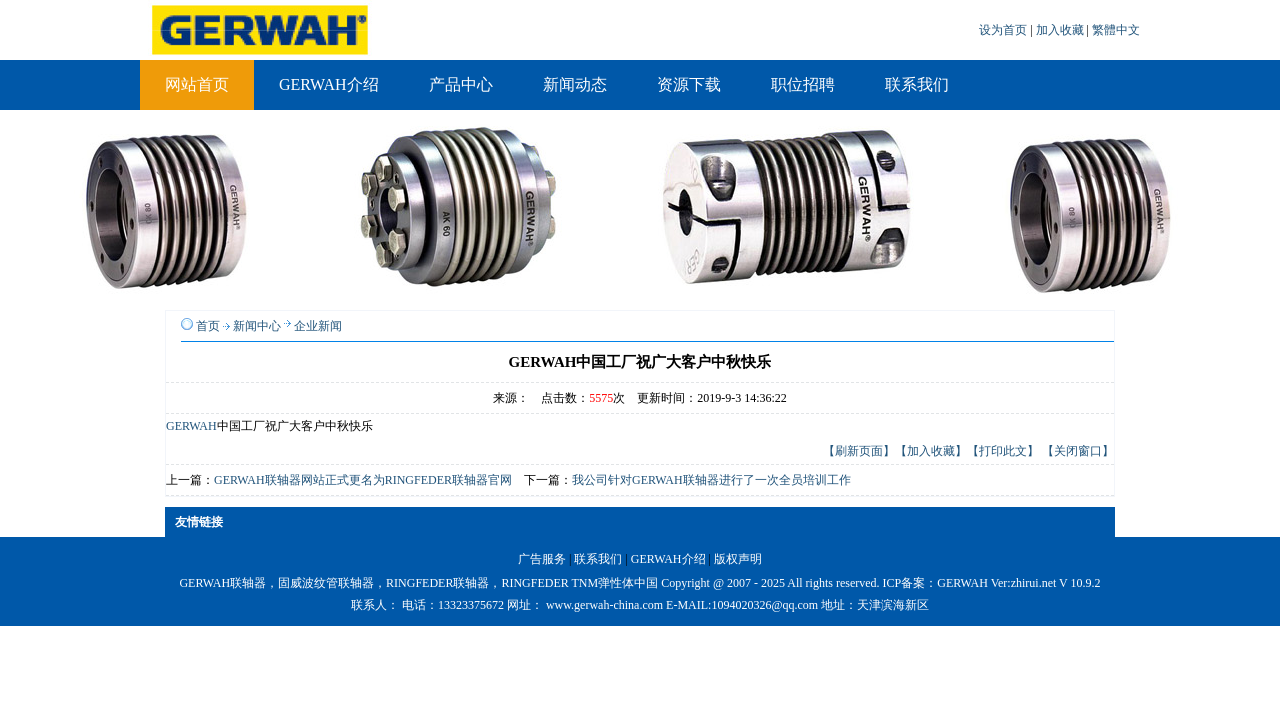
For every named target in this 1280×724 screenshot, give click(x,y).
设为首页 (1004, 30)
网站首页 (197, 84)
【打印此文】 (1003, 451)
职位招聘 (803, 84)
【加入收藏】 (931, 451)
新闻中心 (257, 326)
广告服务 (542, 559)
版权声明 (738, 559)
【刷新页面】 (859, 451)
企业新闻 (318, 326)
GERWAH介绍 (329, 84)
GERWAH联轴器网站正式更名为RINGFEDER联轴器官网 (363, 480)
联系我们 (917, 84)
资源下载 (689, 84)
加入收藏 (1061, 30)
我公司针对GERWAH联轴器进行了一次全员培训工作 (711, 480)
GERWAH (191, 426)
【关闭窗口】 (1078, 451)
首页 (208, 326)
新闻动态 (575, 84)
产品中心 (461, 84)
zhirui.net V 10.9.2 (1056, 583)
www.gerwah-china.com (604, 605)
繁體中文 (1116, 30)
